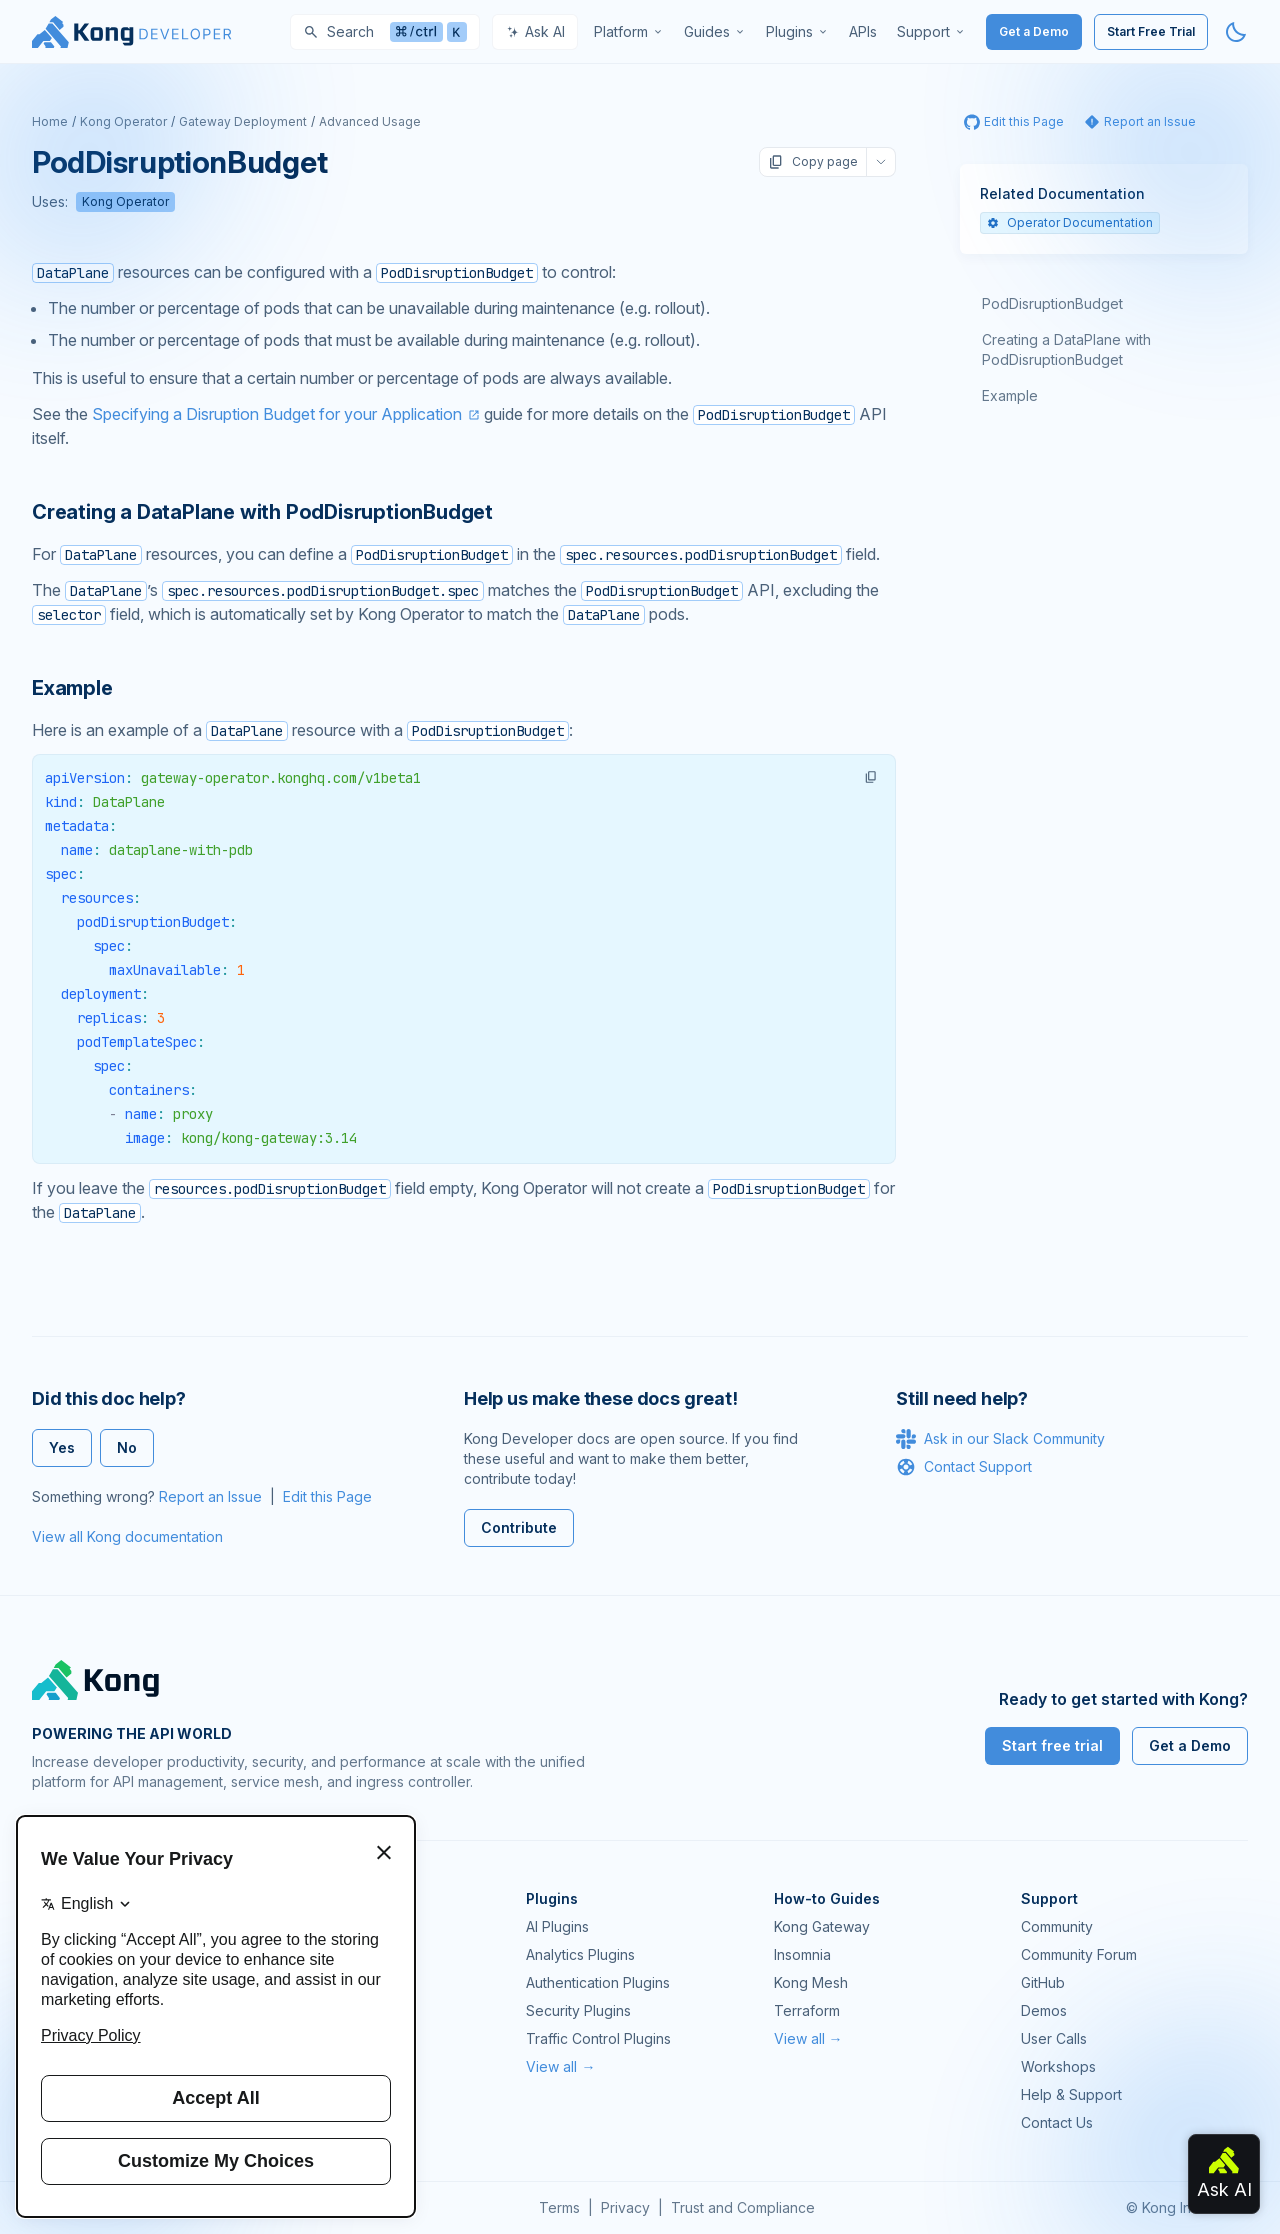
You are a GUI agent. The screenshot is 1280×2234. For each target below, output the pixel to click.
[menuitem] (629, 32)
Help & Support (1071, 2094)
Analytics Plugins (580, 1954)
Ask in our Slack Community (1000, 1439)
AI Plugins (557, 1926)
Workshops (1058, 2066)
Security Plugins (578, 2010)
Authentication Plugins (598, 1982)
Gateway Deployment (243, 121)
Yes (62, 1447)
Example (1010, 395)
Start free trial (1052, 1745)
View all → (560, 2066)
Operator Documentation (1070, 222)
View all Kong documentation (127, 1536)
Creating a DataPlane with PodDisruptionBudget (1066, 349)
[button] (871, 777)
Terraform (807, 2010)
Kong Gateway (822, 1926)
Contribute (519, 1527)
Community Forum (1079, 1954)
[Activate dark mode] (1236, 32)
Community (1057, 1926)
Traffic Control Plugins (598, 2038)
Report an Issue (210, 1496)
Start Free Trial (1151, 31)
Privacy (625, 2207)
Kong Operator (123, 121)
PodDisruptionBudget (1052, 303)
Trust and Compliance (743, 2207)
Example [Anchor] (72, 688)
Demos (1044, 2010)
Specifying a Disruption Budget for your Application (277, 414)
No (127, 1447)
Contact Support (964, 1467)
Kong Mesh (811, 1982)
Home (50, 121)
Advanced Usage (370, 121)
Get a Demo (1034, 31)
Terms (559, 2207)
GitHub (1043, 1982)
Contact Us (1057, 2122)
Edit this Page (327, 1496)
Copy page (813, 162)
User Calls (1054, 2038)
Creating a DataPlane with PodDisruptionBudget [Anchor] (262, 512)
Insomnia (802, 1954)
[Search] (385, 32)
